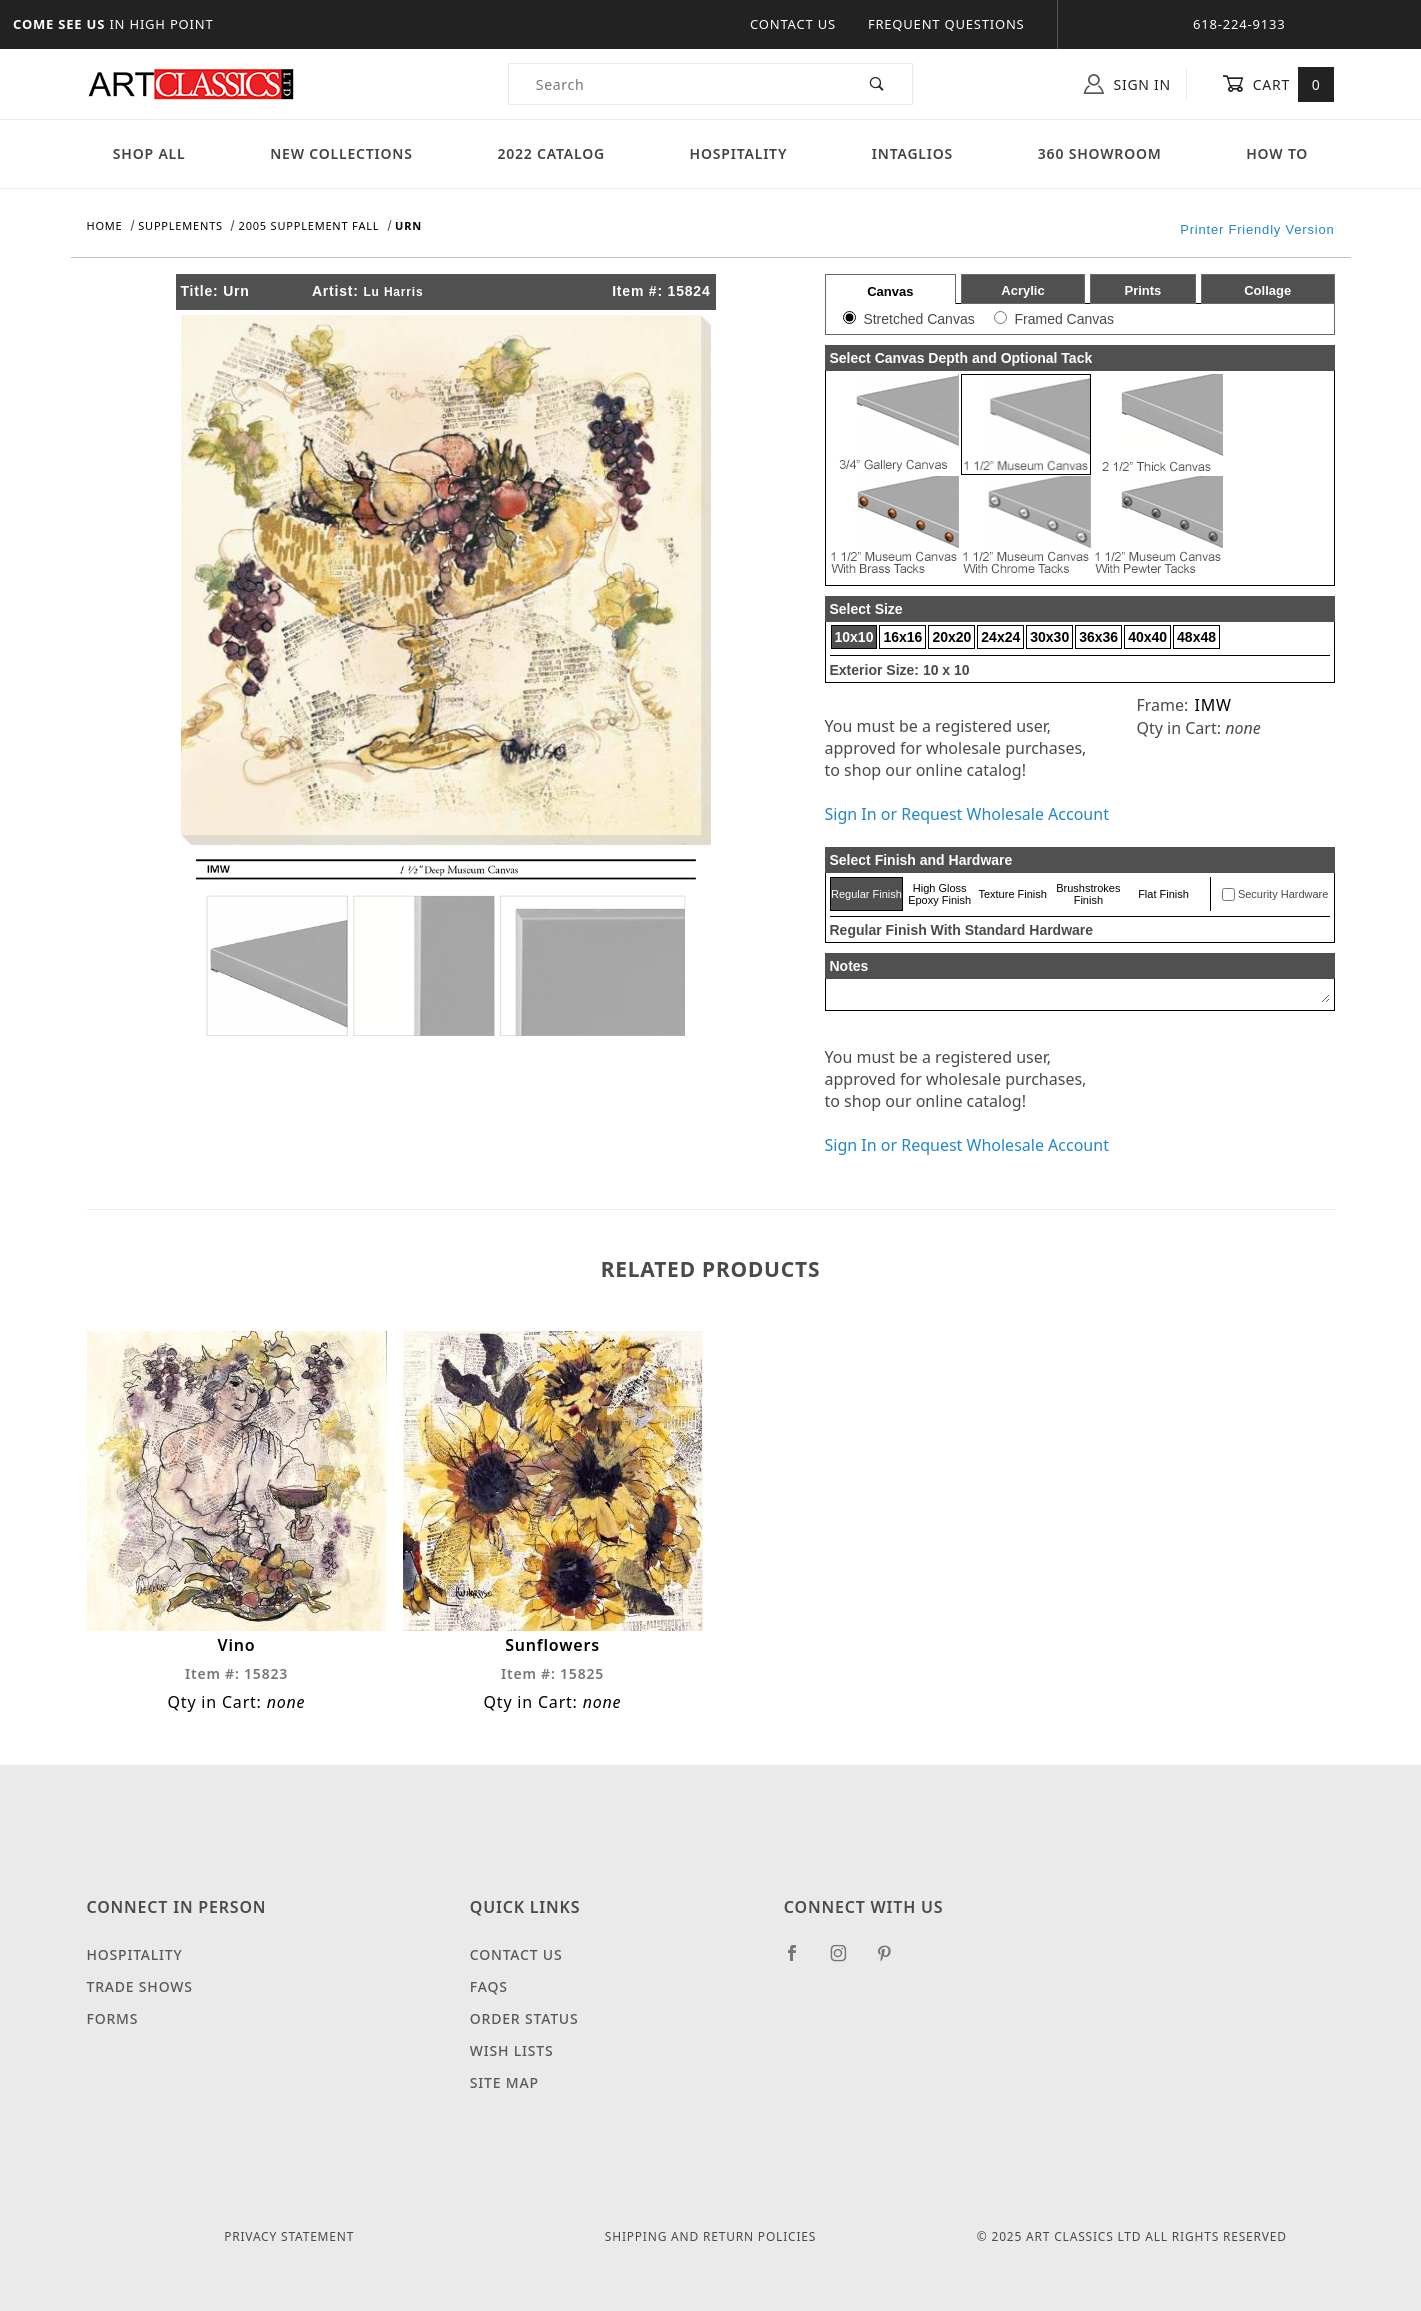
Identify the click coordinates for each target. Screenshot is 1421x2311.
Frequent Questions (946, 24)
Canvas (890, 291)
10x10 (854, 637)
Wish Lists (512, 2050)
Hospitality (739, 153)
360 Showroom (1100, 153)
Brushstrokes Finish (1088, 894)
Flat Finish (1163, 894)
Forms (113, 2018)
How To (1277, 153)
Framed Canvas (1064, 319)
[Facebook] (800, 1961)
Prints (1142, 290)
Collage (1267, 290)
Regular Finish (866, 894)
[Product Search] (676, 84)
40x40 (1147, 637)
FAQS (489, 1986)
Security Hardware (1283, 894)
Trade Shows (140, 1986)
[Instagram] (847, 1961)
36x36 (1098, 637)
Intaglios (912, 153)
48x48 (1196, 637)
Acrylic (1022, 290)
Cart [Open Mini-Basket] (1278, 84)
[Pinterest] (892, 1961)
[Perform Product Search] (877, 84)
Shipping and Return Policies (710, 2236)
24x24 (1000, 637)
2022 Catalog (551, 153)
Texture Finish (1012, 894)
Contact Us (793, 24)
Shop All (149, 153)
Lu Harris (393, 292)
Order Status (524, 2018)
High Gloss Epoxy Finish (939, 894)
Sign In (1127, 84)
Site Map (504, 2082)
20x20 (951, 637)
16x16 (902, 637)
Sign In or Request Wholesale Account (967, 814)
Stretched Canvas (918, 319)
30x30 (1049, 637)
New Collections (341, 153)
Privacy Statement (289, 2236)
